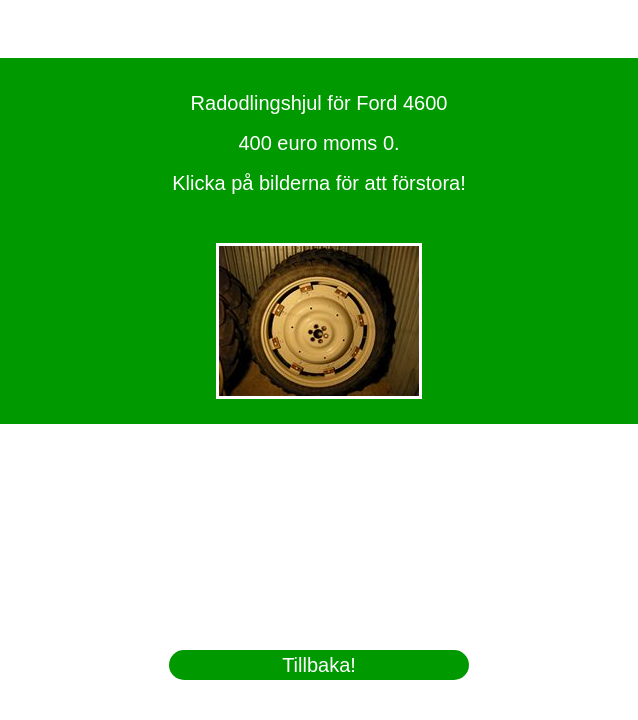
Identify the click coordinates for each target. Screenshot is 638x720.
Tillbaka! (319, 665)
